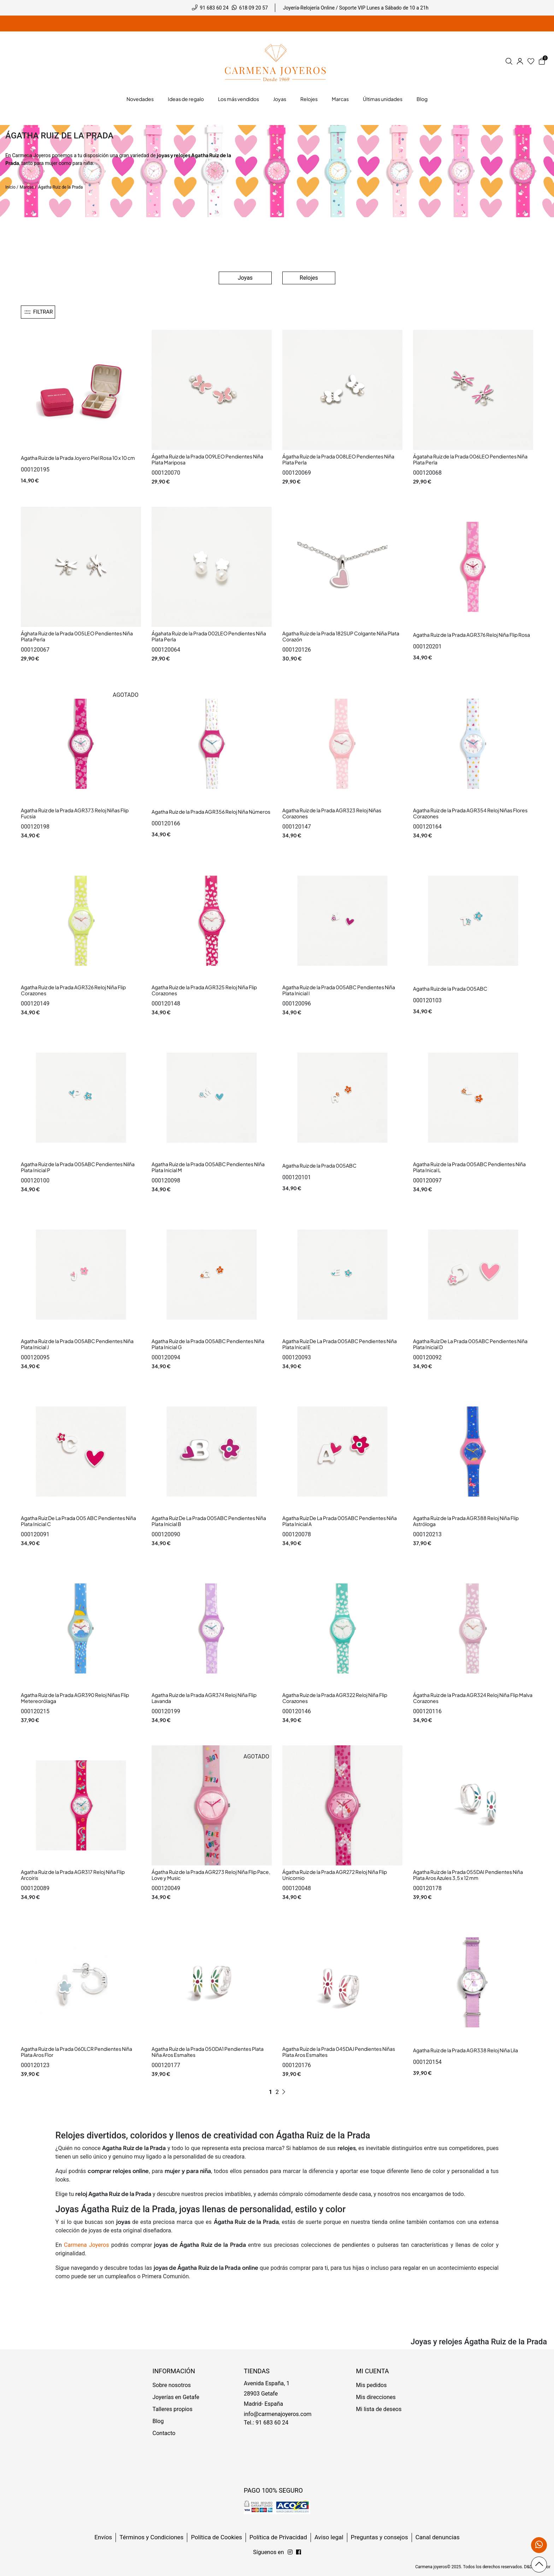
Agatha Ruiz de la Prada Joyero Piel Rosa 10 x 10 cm (78, 458)
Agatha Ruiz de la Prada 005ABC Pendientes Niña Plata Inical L (469, 1167)
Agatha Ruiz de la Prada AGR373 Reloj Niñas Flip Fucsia (75, 813)
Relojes (309, 277)
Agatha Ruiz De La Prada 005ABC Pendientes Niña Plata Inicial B (209, 1521)
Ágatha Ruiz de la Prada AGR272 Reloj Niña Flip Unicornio (334, 1875)
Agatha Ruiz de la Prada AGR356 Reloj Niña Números (211, 811)
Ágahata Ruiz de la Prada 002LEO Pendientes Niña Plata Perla (209, 636)
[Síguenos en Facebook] (290, 2552)
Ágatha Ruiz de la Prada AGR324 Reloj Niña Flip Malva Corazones (472, 1698)
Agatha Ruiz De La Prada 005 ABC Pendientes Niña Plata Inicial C (78, 1521)
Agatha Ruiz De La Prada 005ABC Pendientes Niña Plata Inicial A (339, 1521)
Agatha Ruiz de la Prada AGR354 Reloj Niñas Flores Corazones (470, 813)
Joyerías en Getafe (176, 2397)
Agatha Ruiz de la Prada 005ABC (450, 988)
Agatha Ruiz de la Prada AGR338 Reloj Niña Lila (465, 2050)
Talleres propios (173, 2409)
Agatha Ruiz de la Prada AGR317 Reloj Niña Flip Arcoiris (73, 1875)
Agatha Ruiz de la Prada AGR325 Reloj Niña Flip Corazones (204, 990)
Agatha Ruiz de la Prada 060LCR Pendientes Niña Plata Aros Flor (76, 2052)
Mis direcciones (376, 2397)
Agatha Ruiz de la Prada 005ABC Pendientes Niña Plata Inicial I (338, 990)
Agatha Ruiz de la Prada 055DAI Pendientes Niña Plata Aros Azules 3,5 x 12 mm (468, 1875)
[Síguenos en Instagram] (298, 2552)
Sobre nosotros (172, 2385)
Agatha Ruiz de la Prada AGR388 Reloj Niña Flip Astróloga (466, 1521)
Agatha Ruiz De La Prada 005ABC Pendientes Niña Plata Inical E (339, 1344)
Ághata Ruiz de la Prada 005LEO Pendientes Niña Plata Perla (77, 636)
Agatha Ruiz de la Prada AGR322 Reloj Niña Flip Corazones (334, 1698)
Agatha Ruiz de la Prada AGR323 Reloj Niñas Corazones (331, 813)
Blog (158, 2421)
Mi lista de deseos (379, 2409)
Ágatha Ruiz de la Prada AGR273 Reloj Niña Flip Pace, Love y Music (211, 1875)
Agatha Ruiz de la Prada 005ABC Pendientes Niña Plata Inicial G (208, 1344)
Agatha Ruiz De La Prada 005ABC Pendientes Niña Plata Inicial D (470, 1344)
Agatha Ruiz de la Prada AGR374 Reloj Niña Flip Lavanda (204, 1698)
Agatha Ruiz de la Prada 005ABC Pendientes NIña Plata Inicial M (208, 1167)
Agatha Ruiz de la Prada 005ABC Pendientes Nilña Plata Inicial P (78, 1167)
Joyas (245, 277)
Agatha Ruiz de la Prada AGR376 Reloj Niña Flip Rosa (471, 634)
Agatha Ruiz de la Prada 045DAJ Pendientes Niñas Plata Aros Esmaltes (338, 2052)
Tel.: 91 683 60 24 (266, 2422)
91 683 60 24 (214, 8)
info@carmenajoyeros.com (278, 2414)
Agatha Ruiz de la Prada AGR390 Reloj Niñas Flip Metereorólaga (75, 1698)
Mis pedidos (371, 2385)
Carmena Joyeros (31, 155)
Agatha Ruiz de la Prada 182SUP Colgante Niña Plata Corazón (340, 636)
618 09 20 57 (253, 8)
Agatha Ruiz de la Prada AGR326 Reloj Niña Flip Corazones (73, 990)
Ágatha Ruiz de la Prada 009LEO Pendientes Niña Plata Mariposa (207, 459)
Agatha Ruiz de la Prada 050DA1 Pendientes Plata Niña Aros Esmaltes (208, 2052)
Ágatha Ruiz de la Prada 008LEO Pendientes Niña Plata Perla (338, 459)
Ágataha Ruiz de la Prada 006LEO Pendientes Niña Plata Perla (470, 459)
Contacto (164, 2433)
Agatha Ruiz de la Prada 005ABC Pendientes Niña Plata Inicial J (77, 1344)
